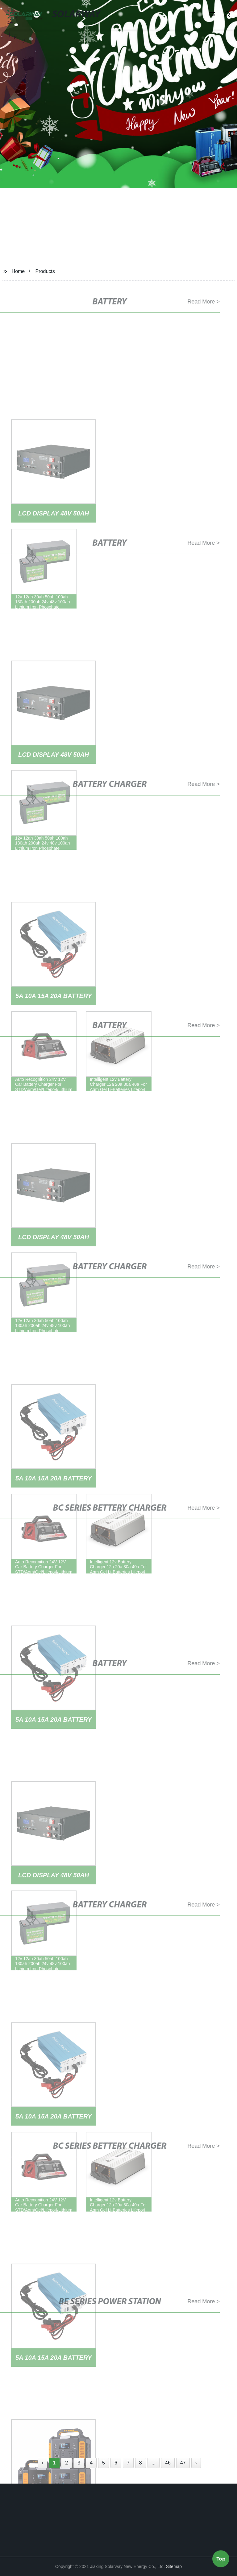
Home (18, 271)
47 (183, 2462)
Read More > (201, 302)
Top (221, 2559)
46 (168, 2462)
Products (45, 271)
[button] (212, 15)
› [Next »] (196, 2462)
